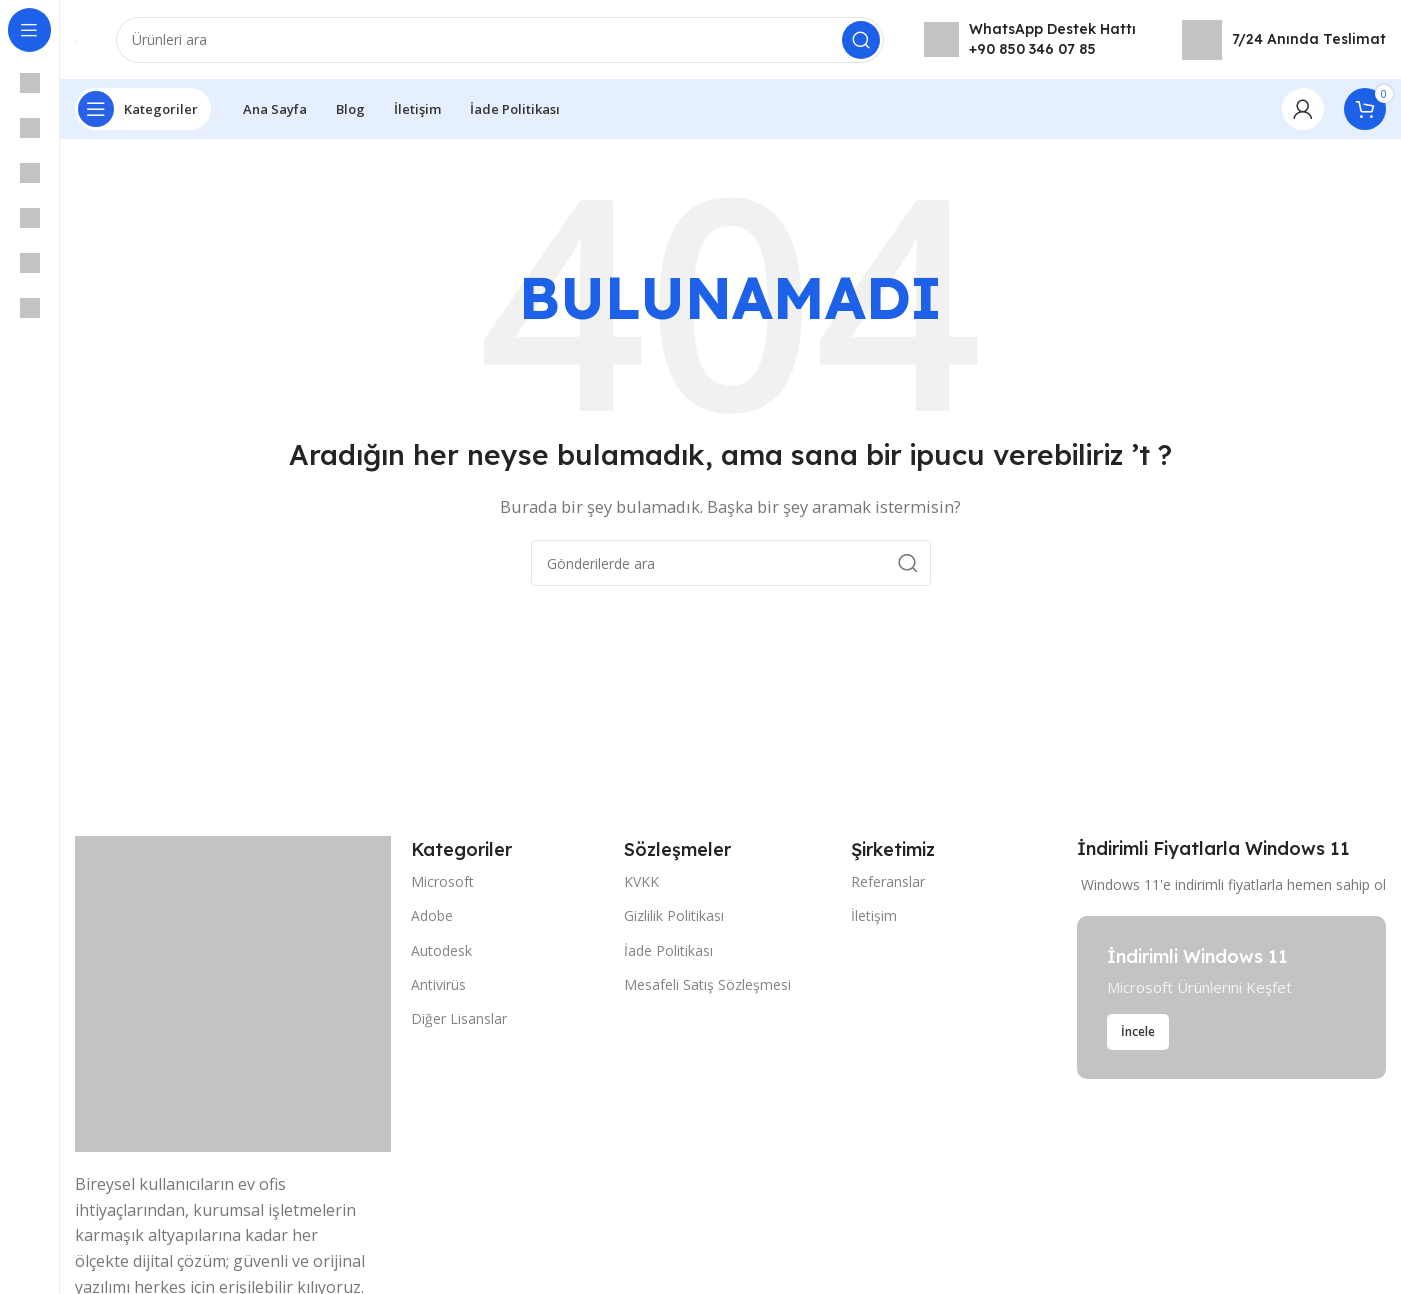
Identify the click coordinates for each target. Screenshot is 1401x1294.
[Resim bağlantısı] (233, 993)
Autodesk (441, 950)
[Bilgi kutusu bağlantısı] (1030, 39)
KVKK (641, 882)
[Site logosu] (75, 40)
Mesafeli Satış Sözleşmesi (707, 984)
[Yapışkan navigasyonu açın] (143, 110)
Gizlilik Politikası (674, 916)
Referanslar (888, 882)
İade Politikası (668, 950)
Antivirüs (438, 984)
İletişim (874, 916)
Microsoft (442, 882)
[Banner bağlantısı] (1231, 998)
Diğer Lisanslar (459, 1019)
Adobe (432, 916)
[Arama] (500, 40)
